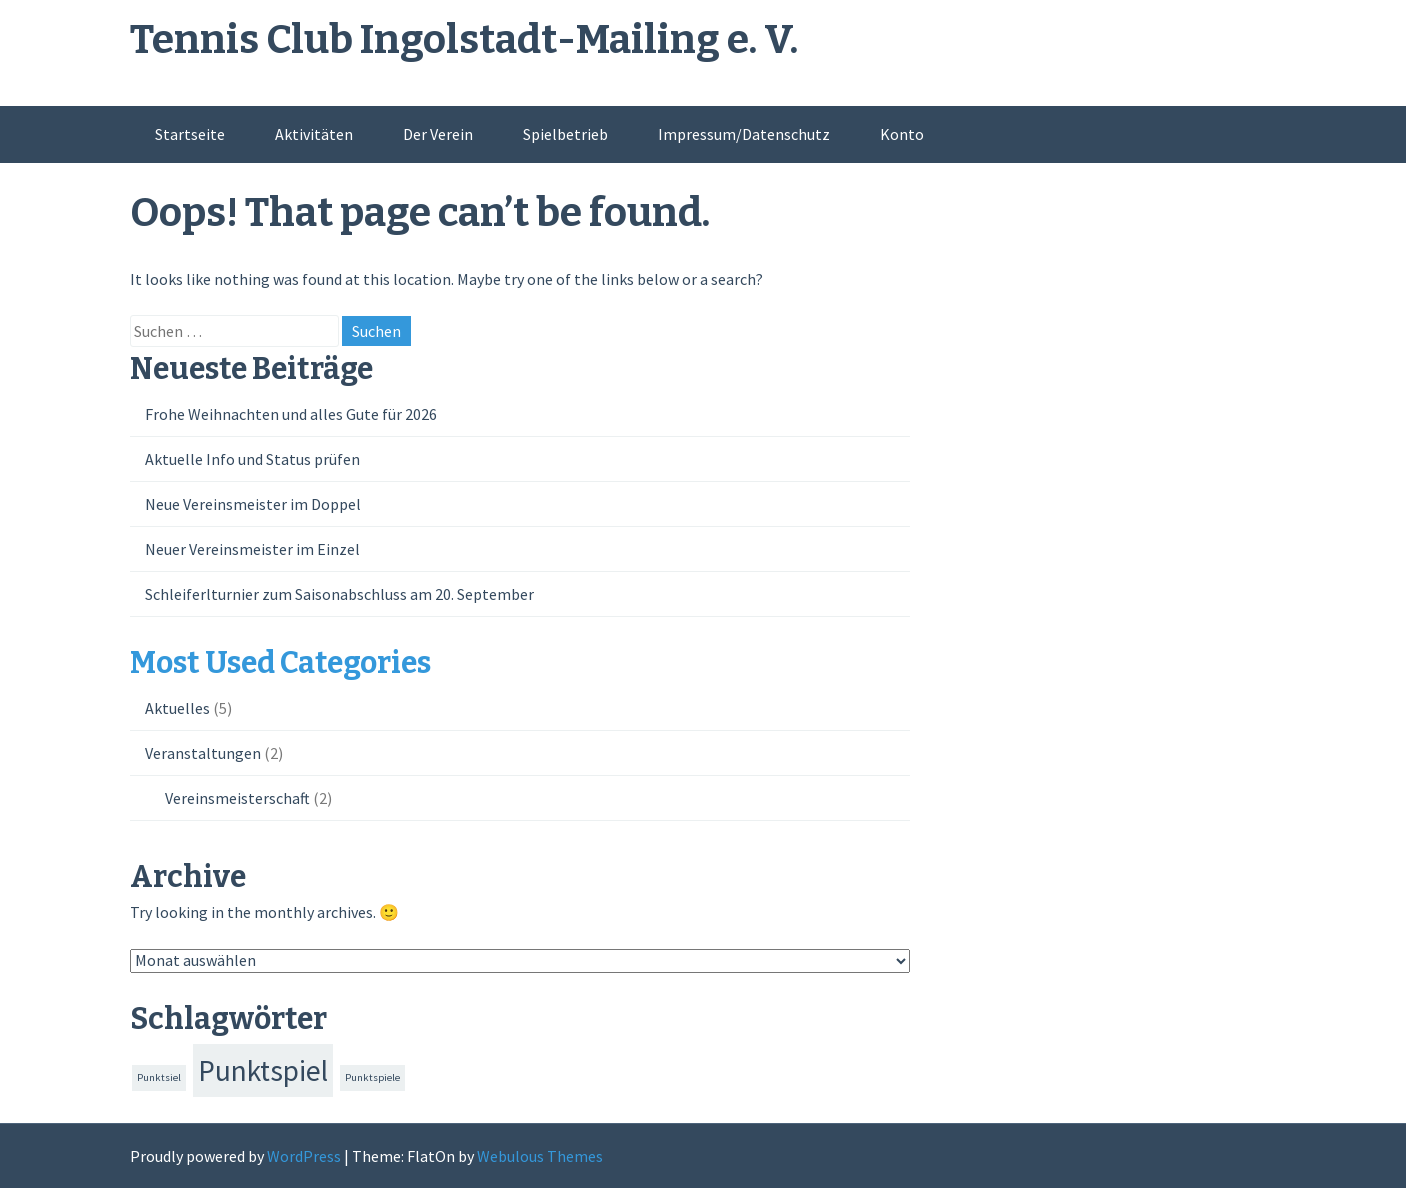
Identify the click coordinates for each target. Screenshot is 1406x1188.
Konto (902, 134)
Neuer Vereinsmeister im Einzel (252, 549)
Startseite (190, 134)
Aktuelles (177, 708)
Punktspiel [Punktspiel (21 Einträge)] (263, 1070)
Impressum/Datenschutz (744, 134)
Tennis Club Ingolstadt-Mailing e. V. (464, 40)
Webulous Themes (540, 1156)
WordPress (304, 1156)
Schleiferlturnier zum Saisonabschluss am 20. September (339, 594)
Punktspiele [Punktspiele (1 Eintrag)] (372, 1077)
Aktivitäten (314, 134)
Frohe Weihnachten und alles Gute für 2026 (291, 414)
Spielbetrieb (565, 134)
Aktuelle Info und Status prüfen (252, 459)
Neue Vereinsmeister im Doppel (253, 504)
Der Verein (438, 134)
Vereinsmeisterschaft (237, 798)
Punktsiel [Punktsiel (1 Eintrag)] (159, 1077)
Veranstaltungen (203, 753)
